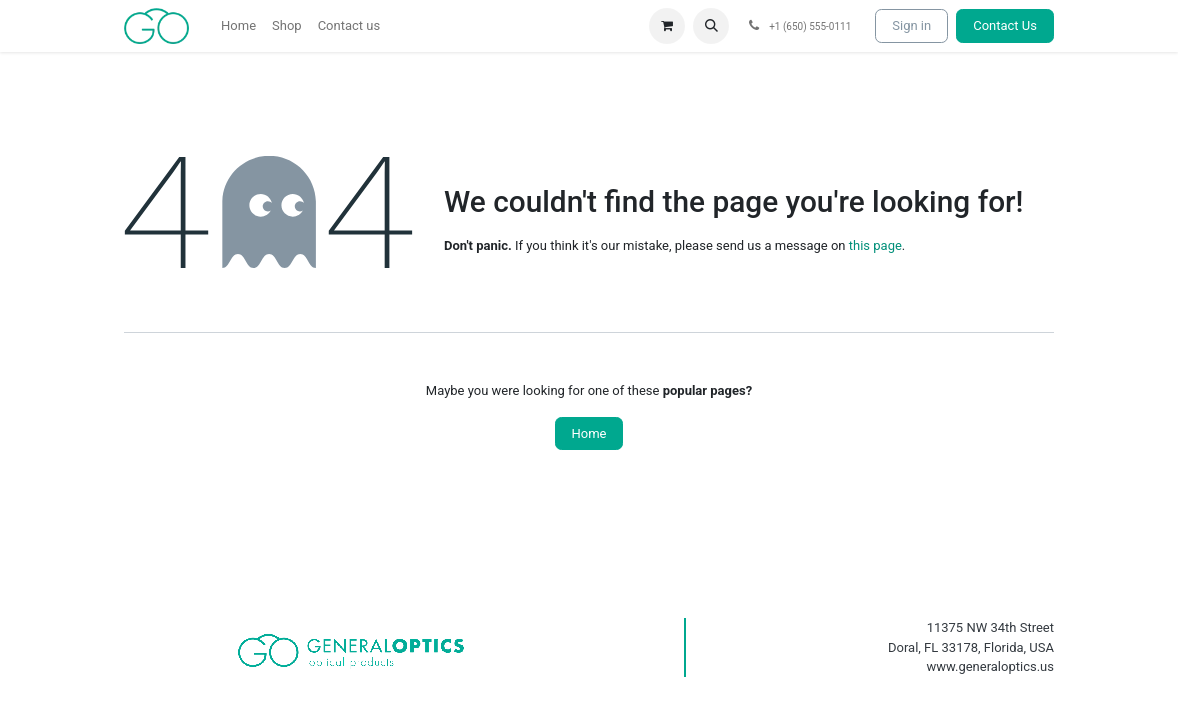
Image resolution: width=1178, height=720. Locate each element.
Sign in (911, 25)
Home (589, 433)
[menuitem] (238, 26)
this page (875, 245)
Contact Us (1005, 25)
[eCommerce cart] (667, 26)
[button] (711, 26)
